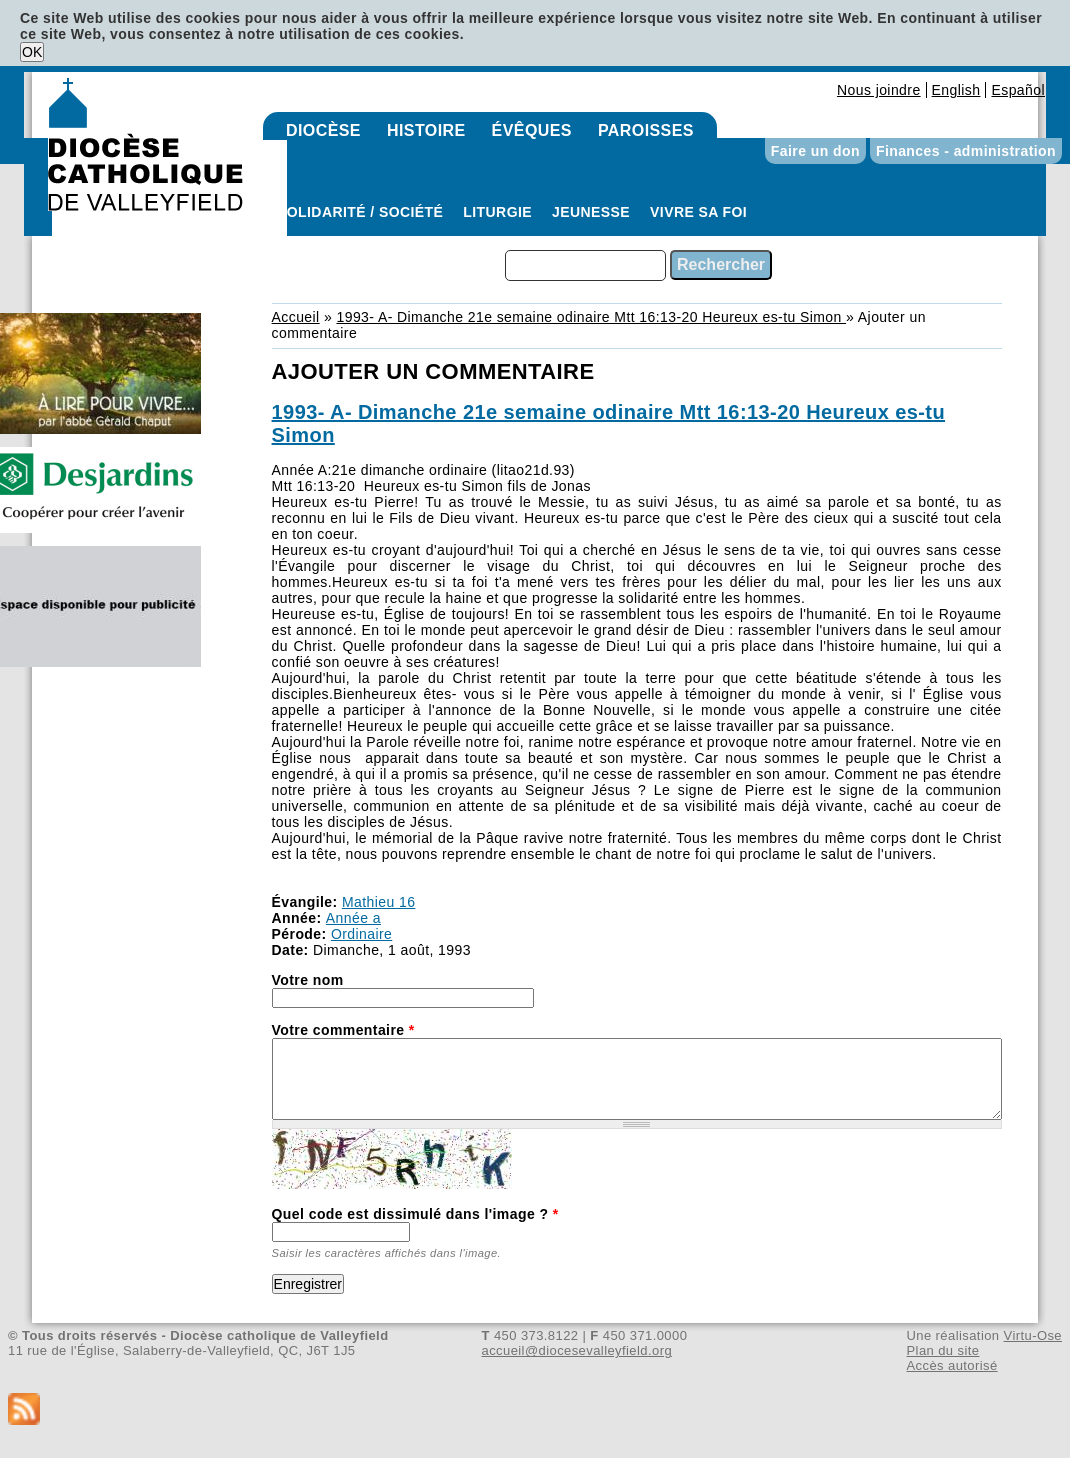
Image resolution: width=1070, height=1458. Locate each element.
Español (1018, 90)
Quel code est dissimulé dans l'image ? (415, 1214)
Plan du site (942, 1350)
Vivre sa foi (698, 212)
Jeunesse (591, 212)
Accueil (296, 317)
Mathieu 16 (378, 902)
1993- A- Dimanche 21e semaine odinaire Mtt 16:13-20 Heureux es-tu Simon (591, 317)
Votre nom (308, 980)
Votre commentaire (343, 1030)
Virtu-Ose (1033, 1335)
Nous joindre (879, 90)
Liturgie (497, 212)
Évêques (532, 130)
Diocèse (323, 130)
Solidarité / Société (360, 212)
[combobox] (585, 265)
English (956, 90)
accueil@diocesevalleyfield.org (577, 1350)
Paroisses (646, 130)
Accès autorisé (951, 1365)
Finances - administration (966, 151)
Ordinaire (361, 934)
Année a (353, 918)
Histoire (426, 130)
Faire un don (815, 151)
